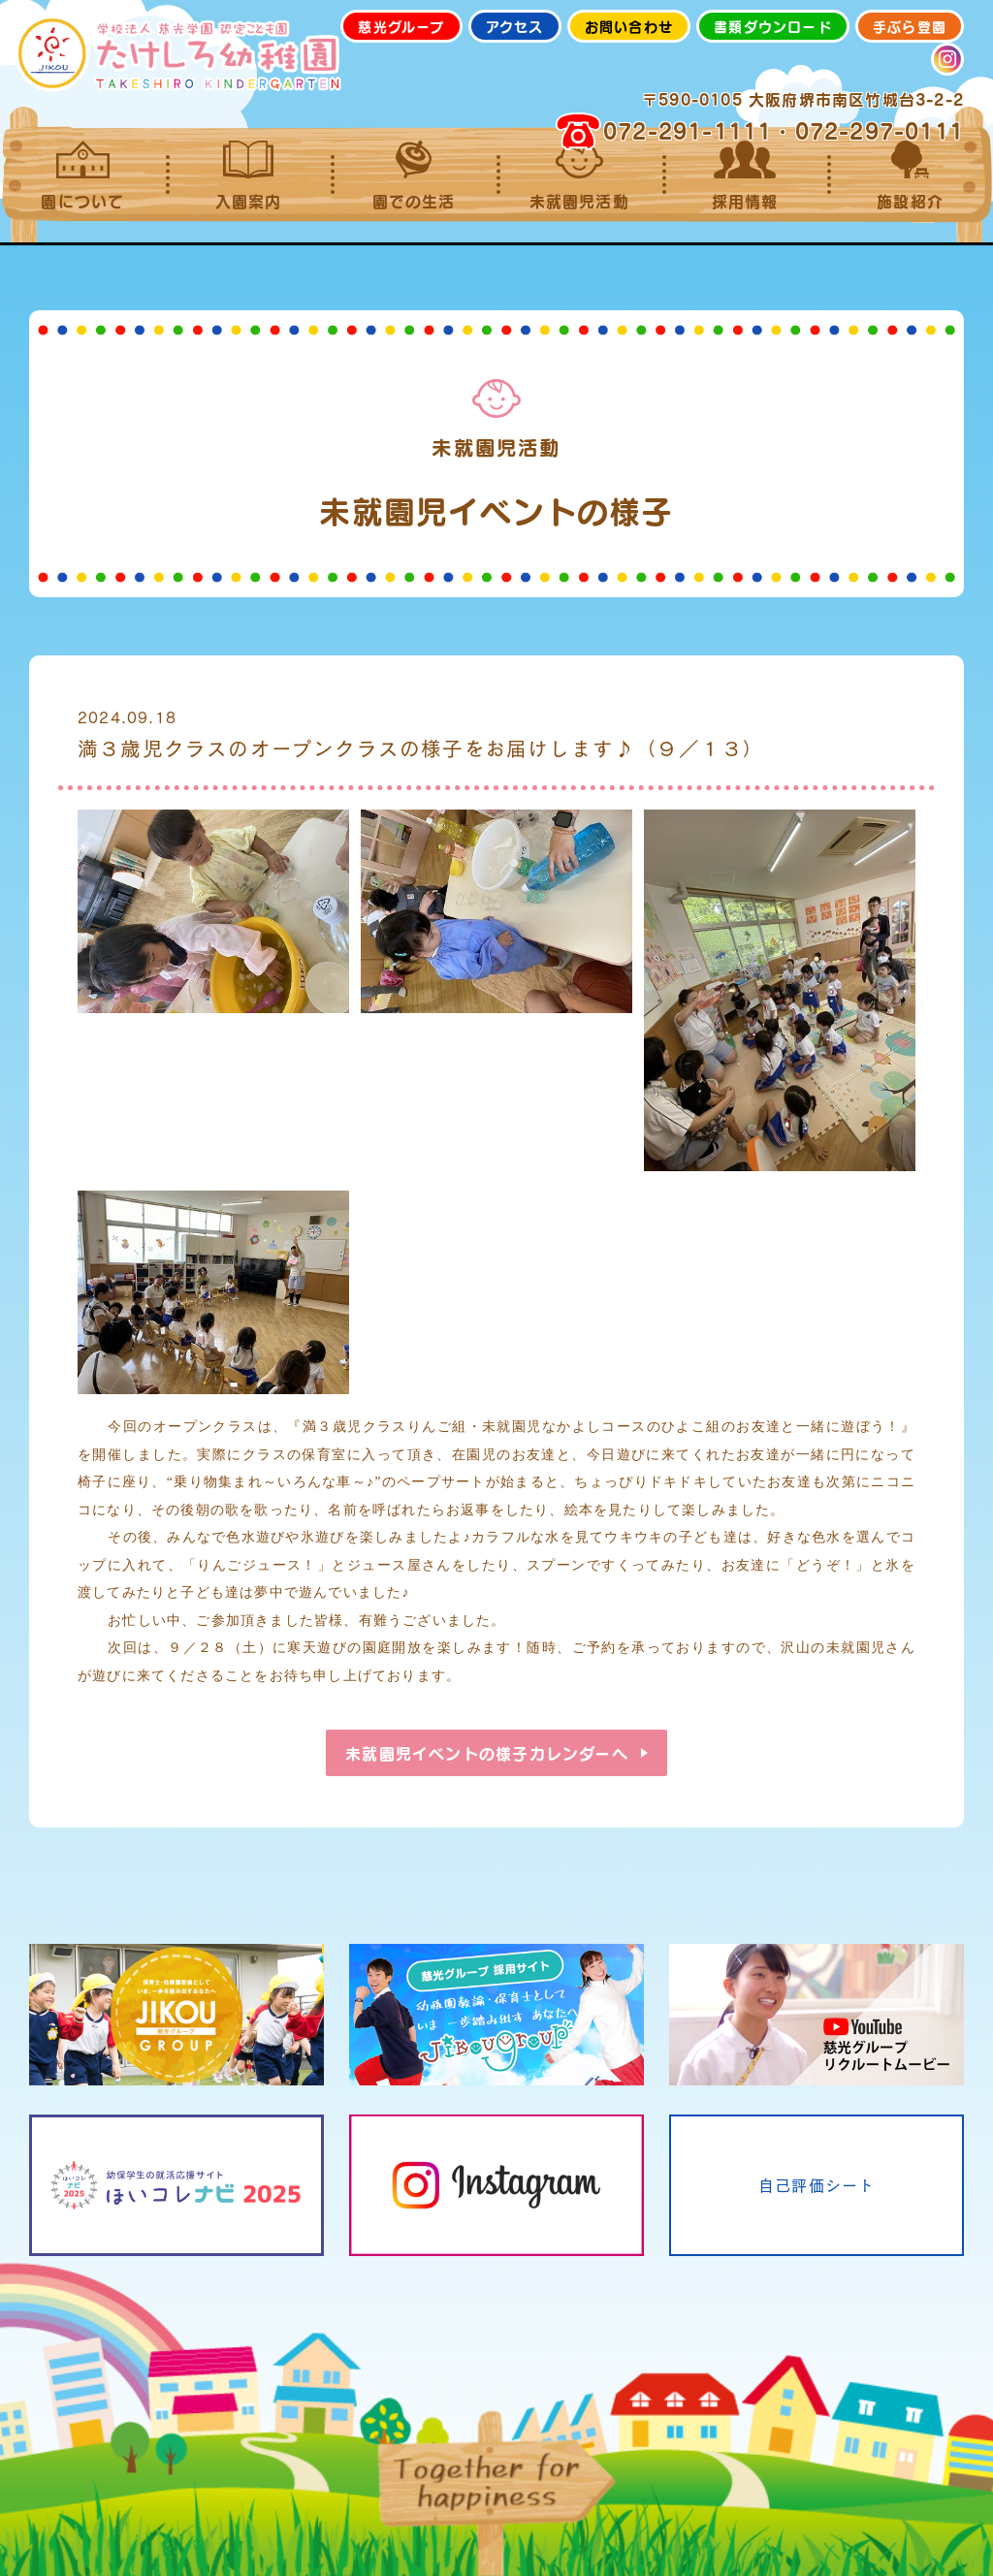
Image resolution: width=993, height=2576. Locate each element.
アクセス (515, 26)
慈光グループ (401, 26)
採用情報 (745, 175)
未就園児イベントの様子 (486, 1752)
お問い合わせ (629, 26)
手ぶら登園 (909, 26)
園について (83, 175)
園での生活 (413, 175)
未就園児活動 (579, 175)
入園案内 (249, 175)
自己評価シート (816, 2185)
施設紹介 (910, 175)
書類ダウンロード (773, 26)
